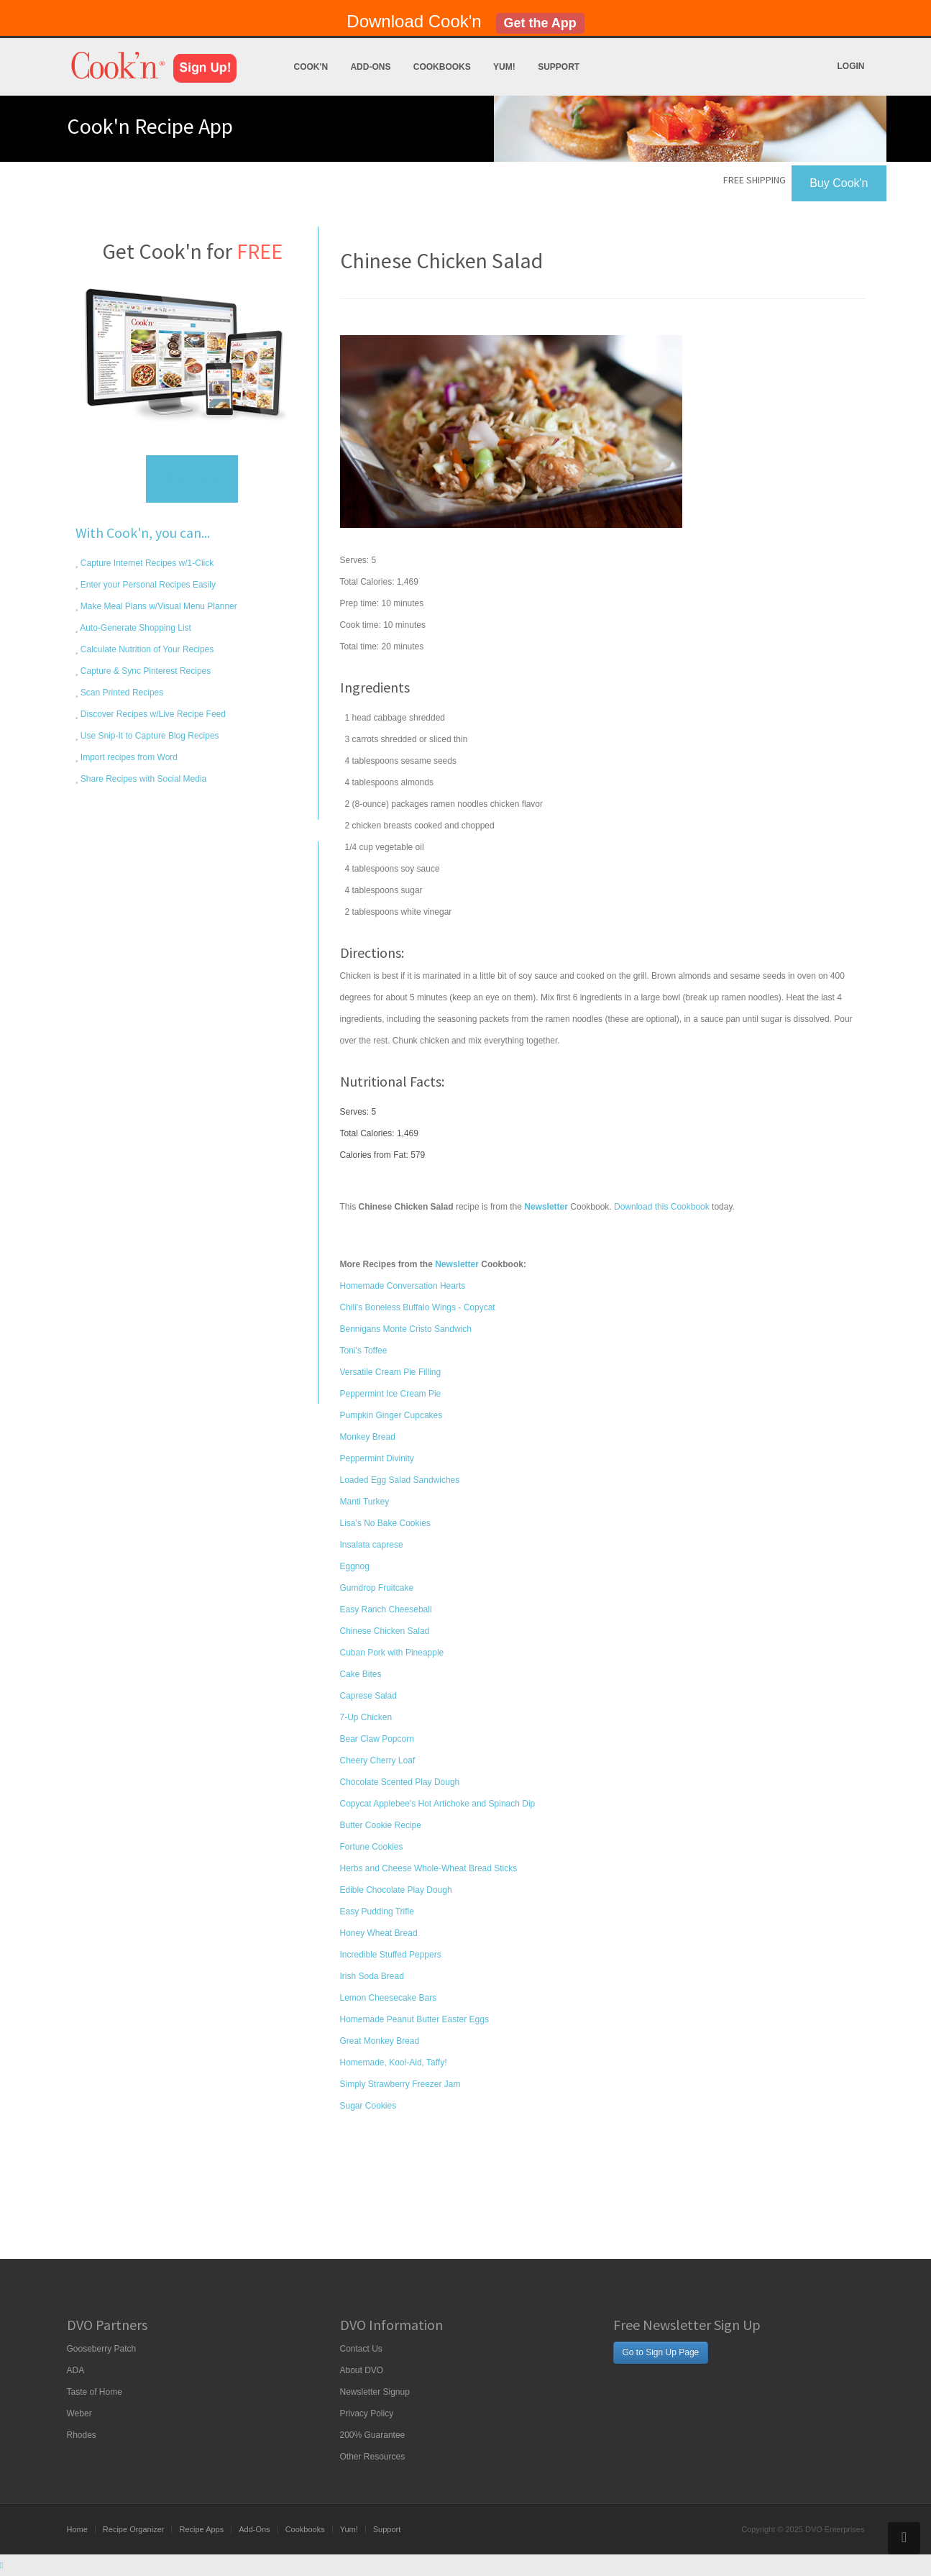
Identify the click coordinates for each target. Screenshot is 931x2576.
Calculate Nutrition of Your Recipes (146, 649)
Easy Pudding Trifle (377, 1911)
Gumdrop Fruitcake (377, 1588)
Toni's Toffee (363, 1351)
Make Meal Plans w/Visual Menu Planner (157, 606)
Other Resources (372, 2457)
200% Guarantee (372, 2435)
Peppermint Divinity (377, 1458)
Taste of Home (94, 2392)
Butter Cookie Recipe (380, 1825)
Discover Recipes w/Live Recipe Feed (152, 714)
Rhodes (81, 2435)
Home (77, 2529)
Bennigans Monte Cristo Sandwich (406, 1329)
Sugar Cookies (368, 2106)
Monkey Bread (367, 1437)
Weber (79, 2413)
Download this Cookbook (662, 1207)
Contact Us (361, 2349)
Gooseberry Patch (102, 2349)
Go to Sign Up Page (661, 2352)
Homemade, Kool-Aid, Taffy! (393, 2062)
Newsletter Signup (375, 2392)
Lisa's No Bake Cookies (385, 1523)
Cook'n (311, 67)
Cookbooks (442, 67)
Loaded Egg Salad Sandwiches (400, 1480)
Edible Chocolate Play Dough (396, 1890)
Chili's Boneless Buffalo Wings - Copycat (417, 1307)
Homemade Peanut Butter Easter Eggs (414, 2019)
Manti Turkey (365, 1502)
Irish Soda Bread (372, 1976)
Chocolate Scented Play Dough (400, 1782)
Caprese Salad (368, 1696)
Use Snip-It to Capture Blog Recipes (148, 736)
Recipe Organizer (134, 2529)
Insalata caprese (371, 1545)
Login (851, 66)
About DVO (362, 2370)
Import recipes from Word (128, 757)
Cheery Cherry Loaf (378, 1760)
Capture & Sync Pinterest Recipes (144, 671)
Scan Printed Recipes (121, 693)
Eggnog (355, 1566)
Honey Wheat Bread (379, 1933)
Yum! (504, 67)
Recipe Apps (201, 2529)
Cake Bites (361, 1674)
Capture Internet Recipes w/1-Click (146, 563)
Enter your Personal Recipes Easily (147, 585)
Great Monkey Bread (380, 2041)
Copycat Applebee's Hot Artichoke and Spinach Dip (438, 1804)
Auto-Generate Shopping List (134, 628)
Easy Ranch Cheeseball (386, 1609)
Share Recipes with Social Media (142, 779)
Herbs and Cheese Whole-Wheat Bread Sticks (429, 1868)
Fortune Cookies (371, 1847)
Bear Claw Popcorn (377, 1739)
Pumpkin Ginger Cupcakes (391, 1415)
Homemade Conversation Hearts (403, 1286)
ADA (76, 2370)
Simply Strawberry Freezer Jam (400, 2084)
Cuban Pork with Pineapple (392, 1653)
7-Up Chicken (366, 1717)
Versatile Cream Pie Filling (390, 1372)
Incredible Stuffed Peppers (390, 1955)
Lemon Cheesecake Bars (388, 1998)
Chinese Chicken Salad (385, 1631)
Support (558, 67)
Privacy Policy (367, 2413)
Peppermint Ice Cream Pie (390, 1394)
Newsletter (457, 1264)
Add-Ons (370, 67)
